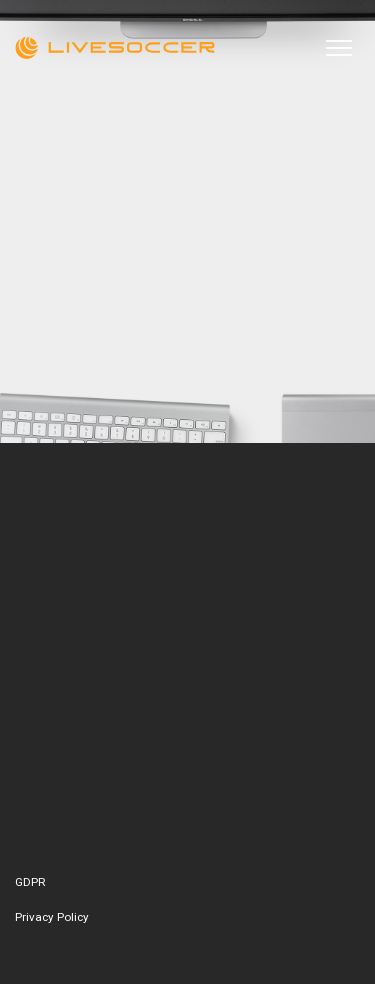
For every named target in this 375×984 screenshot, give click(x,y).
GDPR (30, 882)
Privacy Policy (52, 917)
